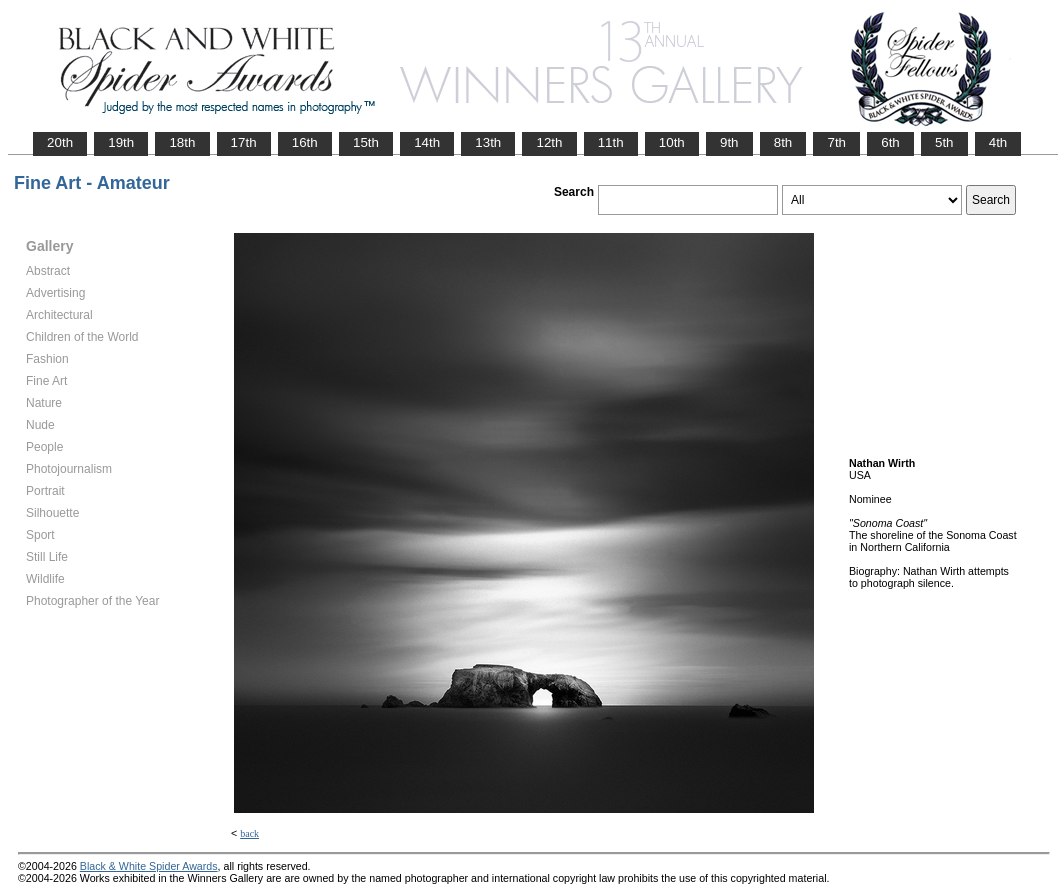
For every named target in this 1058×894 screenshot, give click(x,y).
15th (366, 142)
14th (427, 142)
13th (488, 142)
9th (729, 142)
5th (944, 142)
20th (60, 142)
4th (998, 142)
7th (836, 142)
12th (549, 142)
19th (121, 142)
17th (244, 142)
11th (611, 142)
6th (890, 142)
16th (305, 142)
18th (182, 142)
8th (783, 142)
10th (672, 142)
